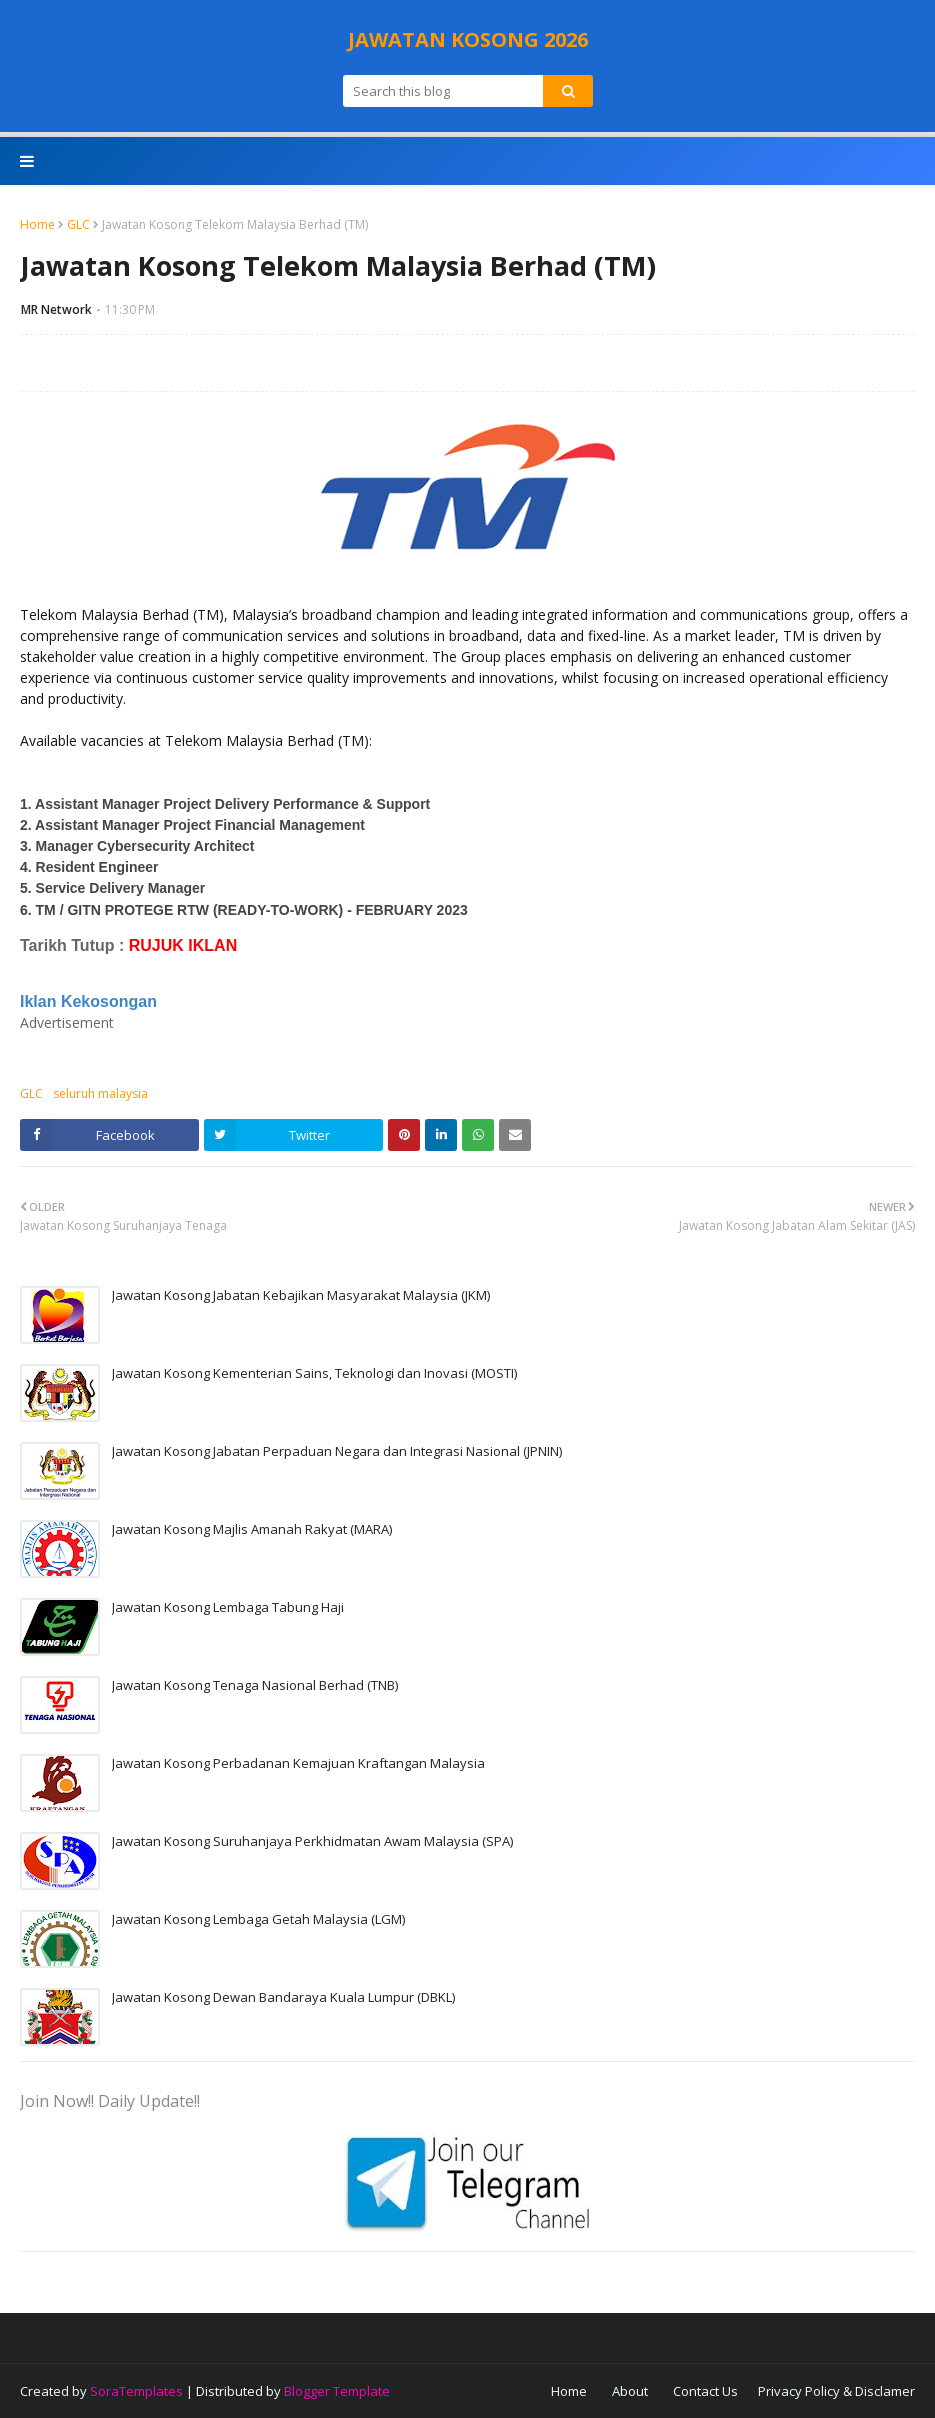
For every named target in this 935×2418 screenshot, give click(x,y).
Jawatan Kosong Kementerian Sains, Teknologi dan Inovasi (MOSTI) (314, 1373)
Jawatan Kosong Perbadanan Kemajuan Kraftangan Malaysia (298, 1763)
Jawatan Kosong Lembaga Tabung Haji (228, 1607)
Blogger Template (337, 2391)
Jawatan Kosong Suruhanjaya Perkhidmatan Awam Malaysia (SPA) (312, 1841)
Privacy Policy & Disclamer (836, 2391)
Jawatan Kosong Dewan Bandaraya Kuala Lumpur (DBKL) (283, 1997)
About (630, 2391)
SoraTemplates (136, 2391)
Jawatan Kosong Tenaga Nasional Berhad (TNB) (255, 1685)
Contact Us (705, 2391)
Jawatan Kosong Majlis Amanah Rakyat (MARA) (252, 1529)
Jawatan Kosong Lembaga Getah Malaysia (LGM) (258, 1919)
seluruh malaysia (100, 1093)
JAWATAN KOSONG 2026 (468, 39)
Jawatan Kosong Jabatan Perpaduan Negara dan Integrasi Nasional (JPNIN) (337, 1451)
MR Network (56, 309)
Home (37, 224)
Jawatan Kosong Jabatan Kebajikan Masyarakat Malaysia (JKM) (301, 1295)
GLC (78, 224)
